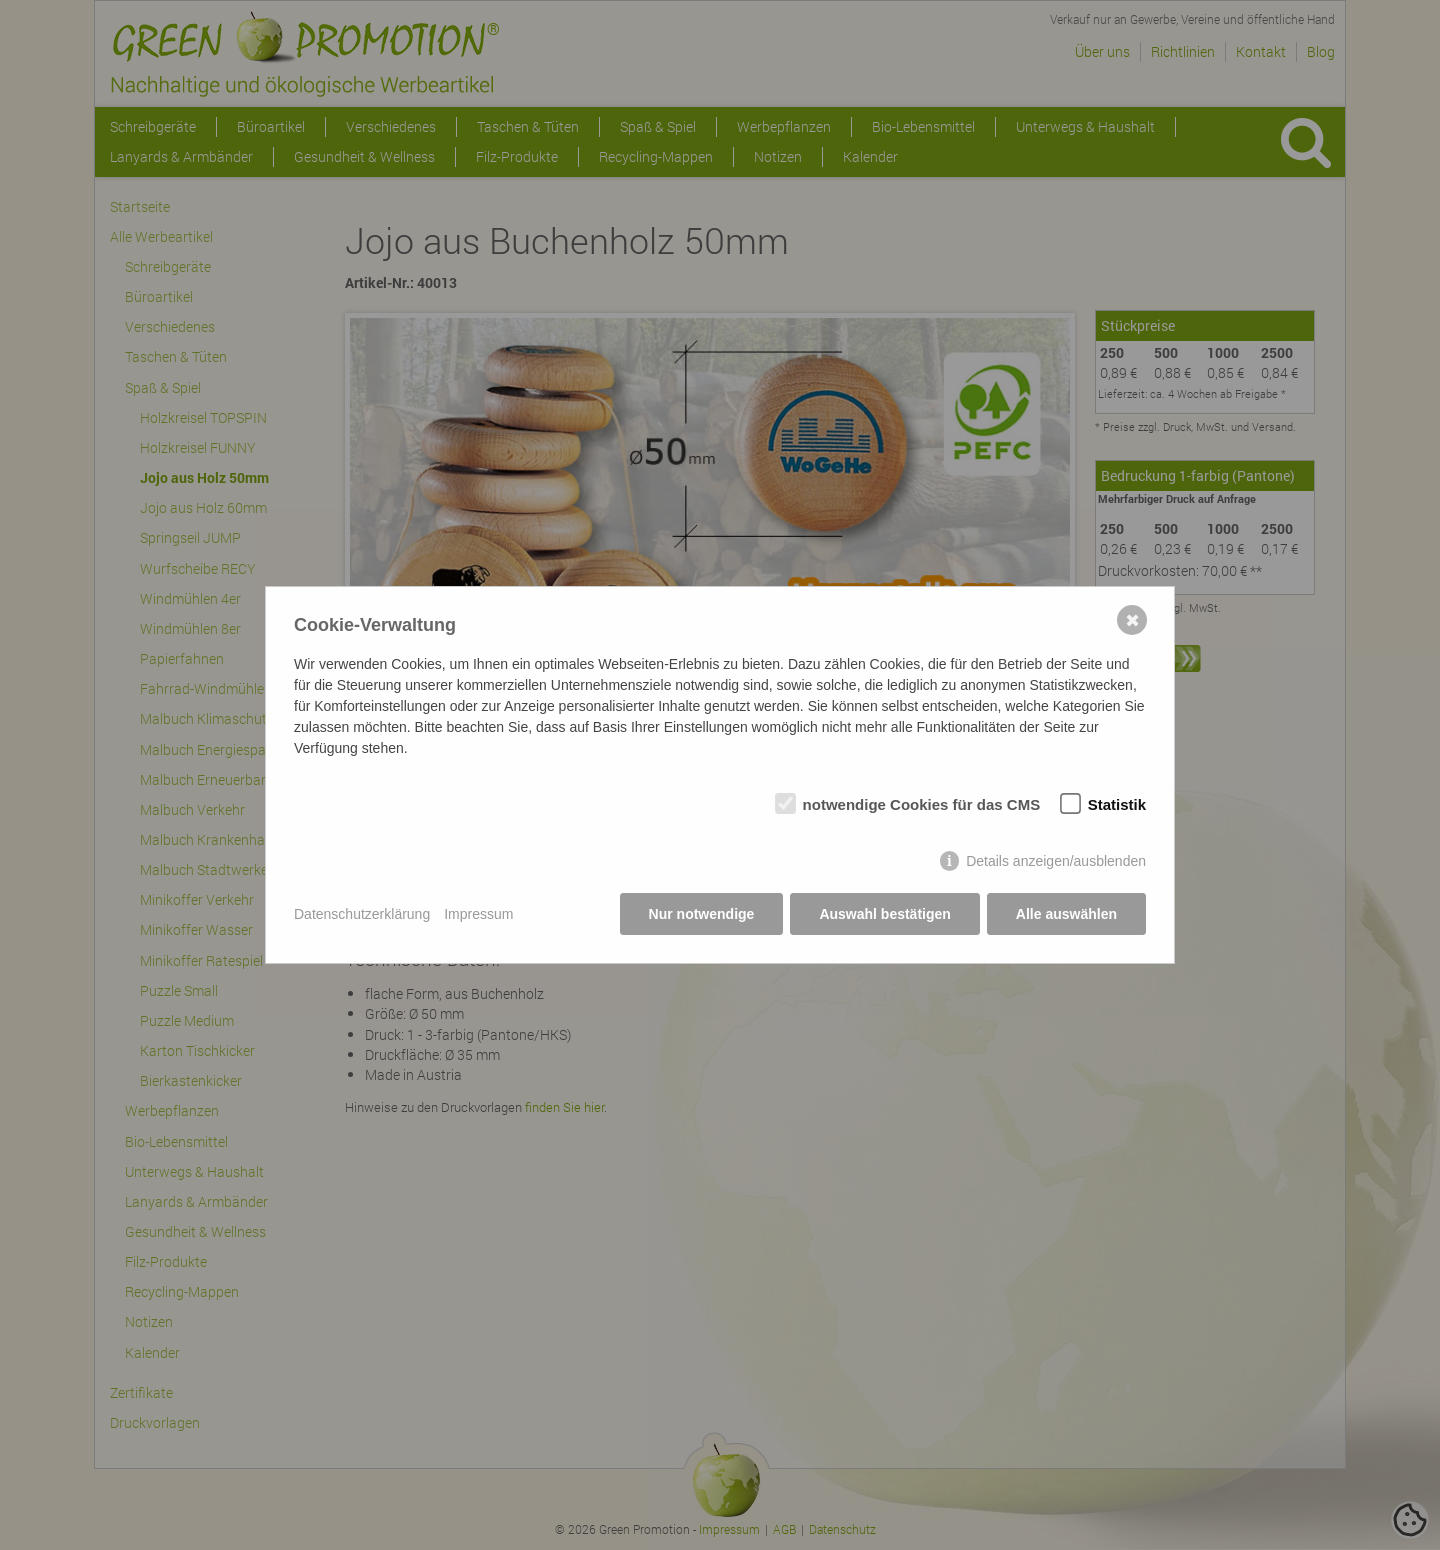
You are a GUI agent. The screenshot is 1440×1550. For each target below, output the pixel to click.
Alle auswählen (1066, 914)
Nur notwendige (702, 914)
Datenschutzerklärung (362, 914)
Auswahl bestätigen (884, 914)
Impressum (478, 914)
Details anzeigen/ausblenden (1056, 861)
